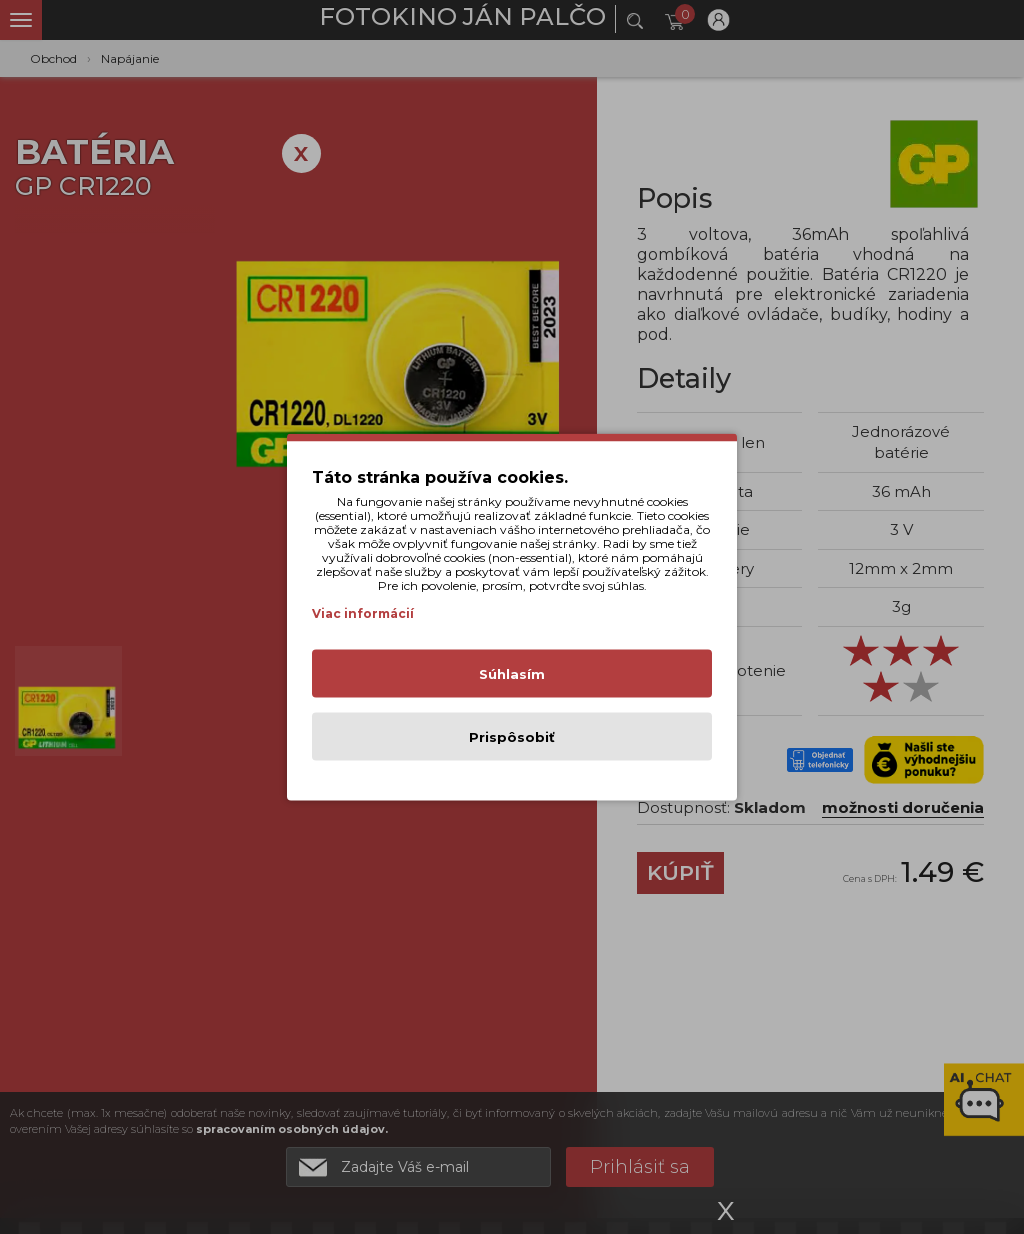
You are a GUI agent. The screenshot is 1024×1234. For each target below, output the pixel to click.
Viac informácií (363, 613)
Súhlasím (512, 674)
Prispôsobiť (512, 737)
